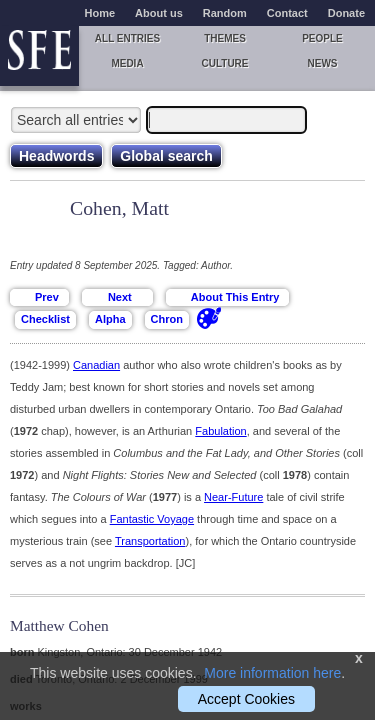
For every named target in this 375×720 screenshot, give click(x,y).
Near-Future (233, 497)
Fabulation (220, 431)
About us (159, 13)
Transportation (150, 541)
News (323, 63)
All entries (127, 38)
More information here (272, 673)
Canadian (96, 365)
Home (100, 13)
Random (225, 13)
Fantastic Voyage (152, 519)
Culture (224, 63)
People (322, 38)
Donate (346, 13)
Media (127, 63)
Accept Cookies (246, 699)
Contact (287, 13)
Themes (225, 38)
